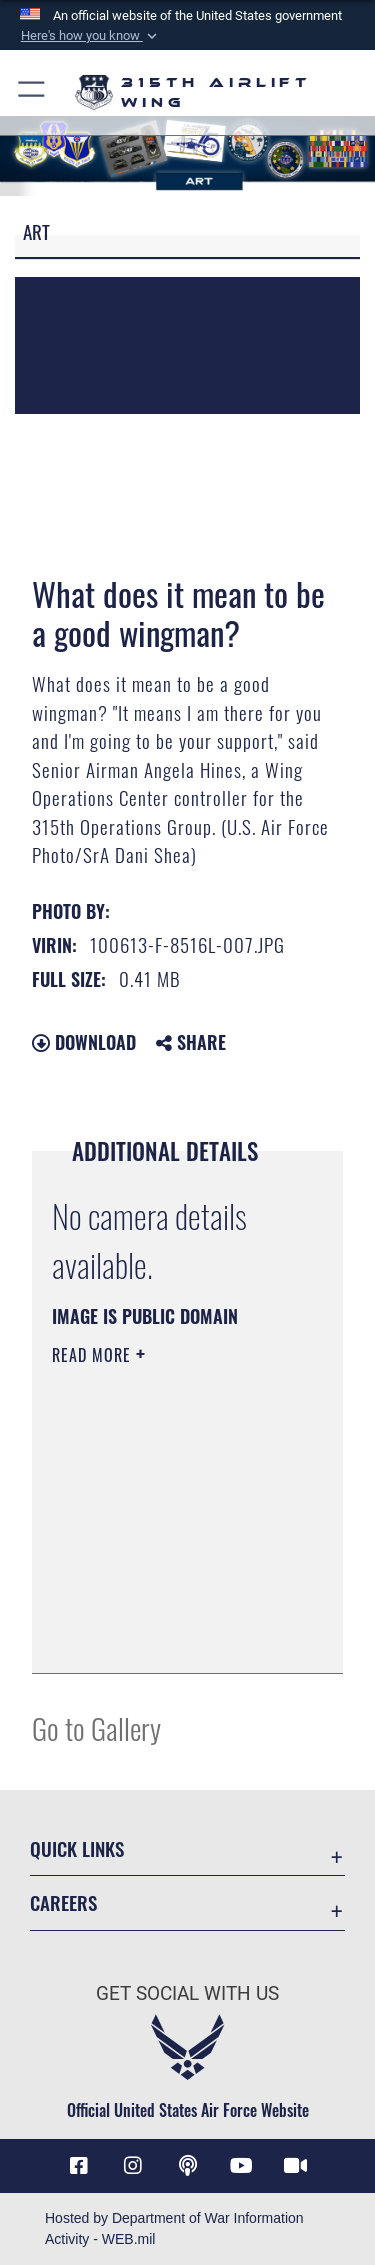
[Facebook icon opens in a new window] (79, 2166)
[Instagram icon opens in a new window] (133, 2166)
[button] (90, 36)
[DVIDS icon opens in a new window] (296, 2166)
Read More (94, 1355)
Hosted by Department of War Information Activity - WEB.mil (174, 2228)
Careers (63, 1902)
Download (84, 1042)
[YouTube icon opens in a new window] (242, 2166)
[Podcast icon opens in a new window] (188, 2166)
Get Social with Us (187, 1993)
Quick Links (77, 1848)
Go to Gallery (96, 1727)
